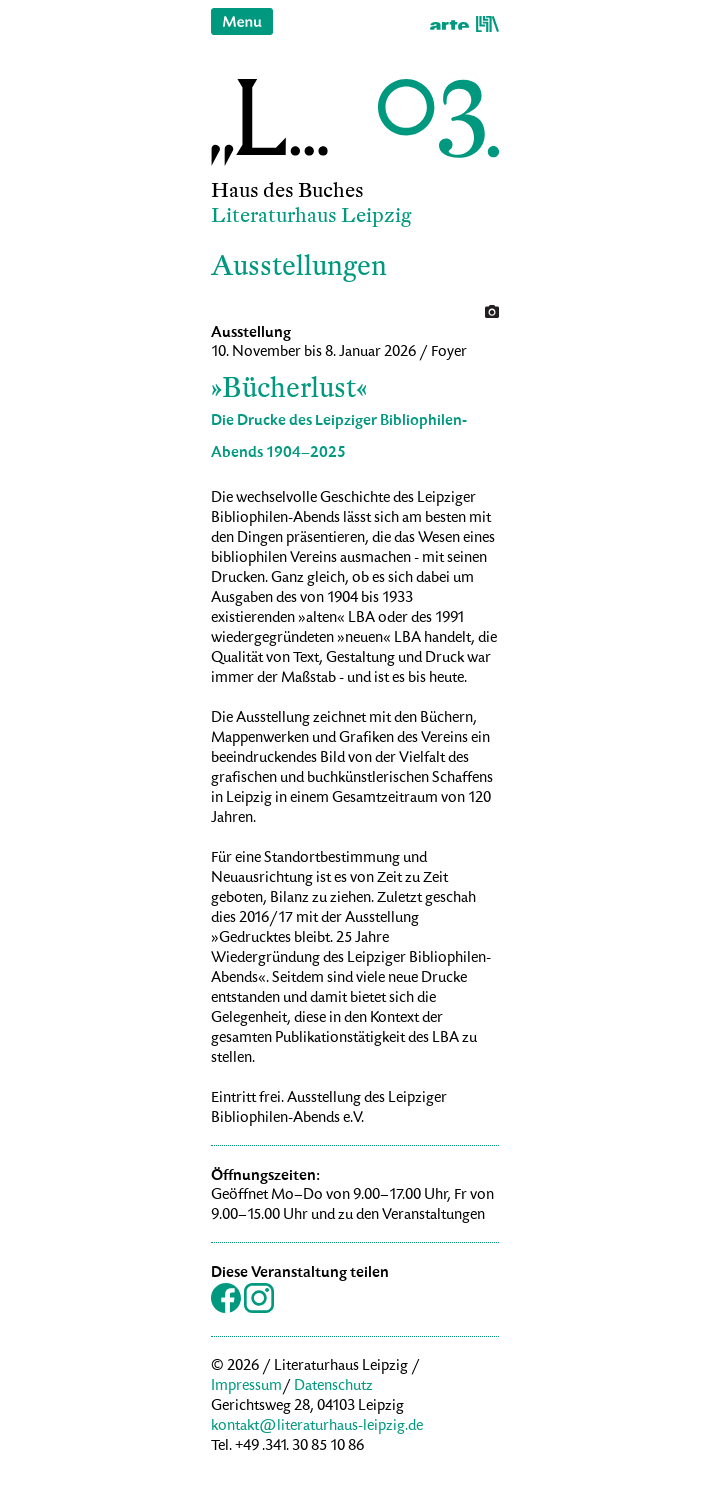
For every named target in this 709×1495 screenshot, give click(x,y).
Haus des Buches (287, 190)
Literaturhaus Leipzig (311, 215)
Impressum (246, 1387)
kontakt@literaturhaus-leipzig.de (317, 1427)
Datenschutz (333, 1387)
